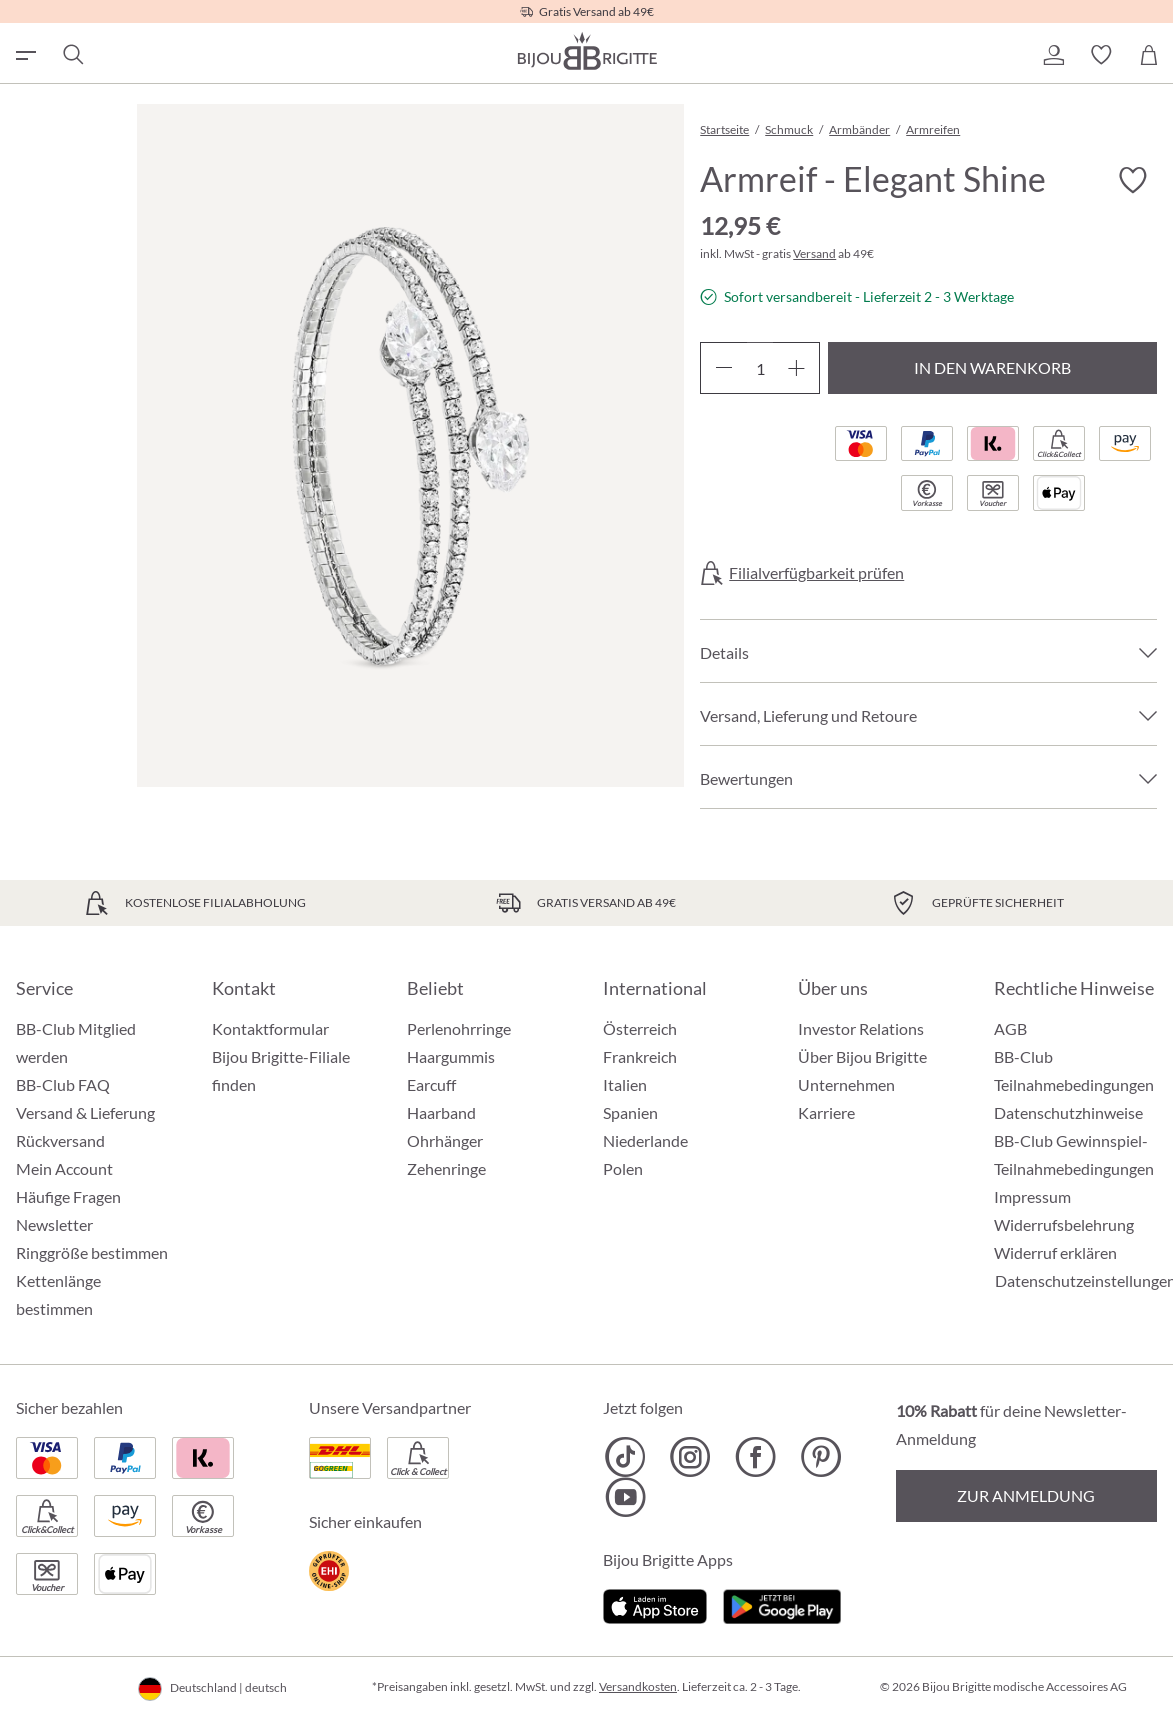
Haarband (441, 1112)
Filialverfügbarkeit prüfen (816, 573)
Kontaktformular (270, 1028)
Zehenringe (446, 1168)
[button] (1053, 55)
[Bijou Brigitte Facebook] (755, 1457)
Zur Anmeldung (1026, 1495)
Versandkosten (638, 1686)
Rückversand (60, 1140)
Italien (625, 1084)
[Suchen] (72, 55)
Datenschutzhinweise (1068, 1112)
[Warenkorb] (1149, 55)
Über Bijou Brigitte (862, 1056)
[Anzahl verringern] (723, 368)
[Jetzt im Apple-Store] (655, 1603)
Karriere (826, 1112)
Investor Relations (861, 1028)
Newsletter (54, 1224)
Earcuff (431, 1084)
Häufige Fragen (68, 1196)
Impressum (1032, 1196)
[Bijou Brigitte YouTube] (625, 1497)
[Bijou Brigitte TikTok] (625, 1457)
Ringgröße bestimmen (92, 1252)
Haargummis (451, 1056)
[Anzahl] (760, 368)
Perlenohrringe (459, 1028)
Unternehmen (846, 1084)
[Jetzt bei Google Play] (782, 1603)
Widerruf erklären (1055, 1252)
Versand (814, 253)
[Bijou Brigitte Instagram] (690, 1457)
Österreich (640, 1028)
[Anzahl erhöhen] (796, 368)
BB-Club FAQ (63, 1084)
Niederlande (645, 1140)
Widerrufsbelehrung (1064, 1224)
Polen (623, 1168)
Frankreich (640, 1056)
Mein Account (64, 1168)
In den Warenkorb (992, 367)
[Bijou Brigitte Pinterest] (820, 1457)
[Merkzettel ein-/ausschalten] (1133, 180)
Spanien (630, 1112)
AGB (1010, 1028)
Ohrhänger (445, 1140)
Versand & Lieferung (85, 1112)
